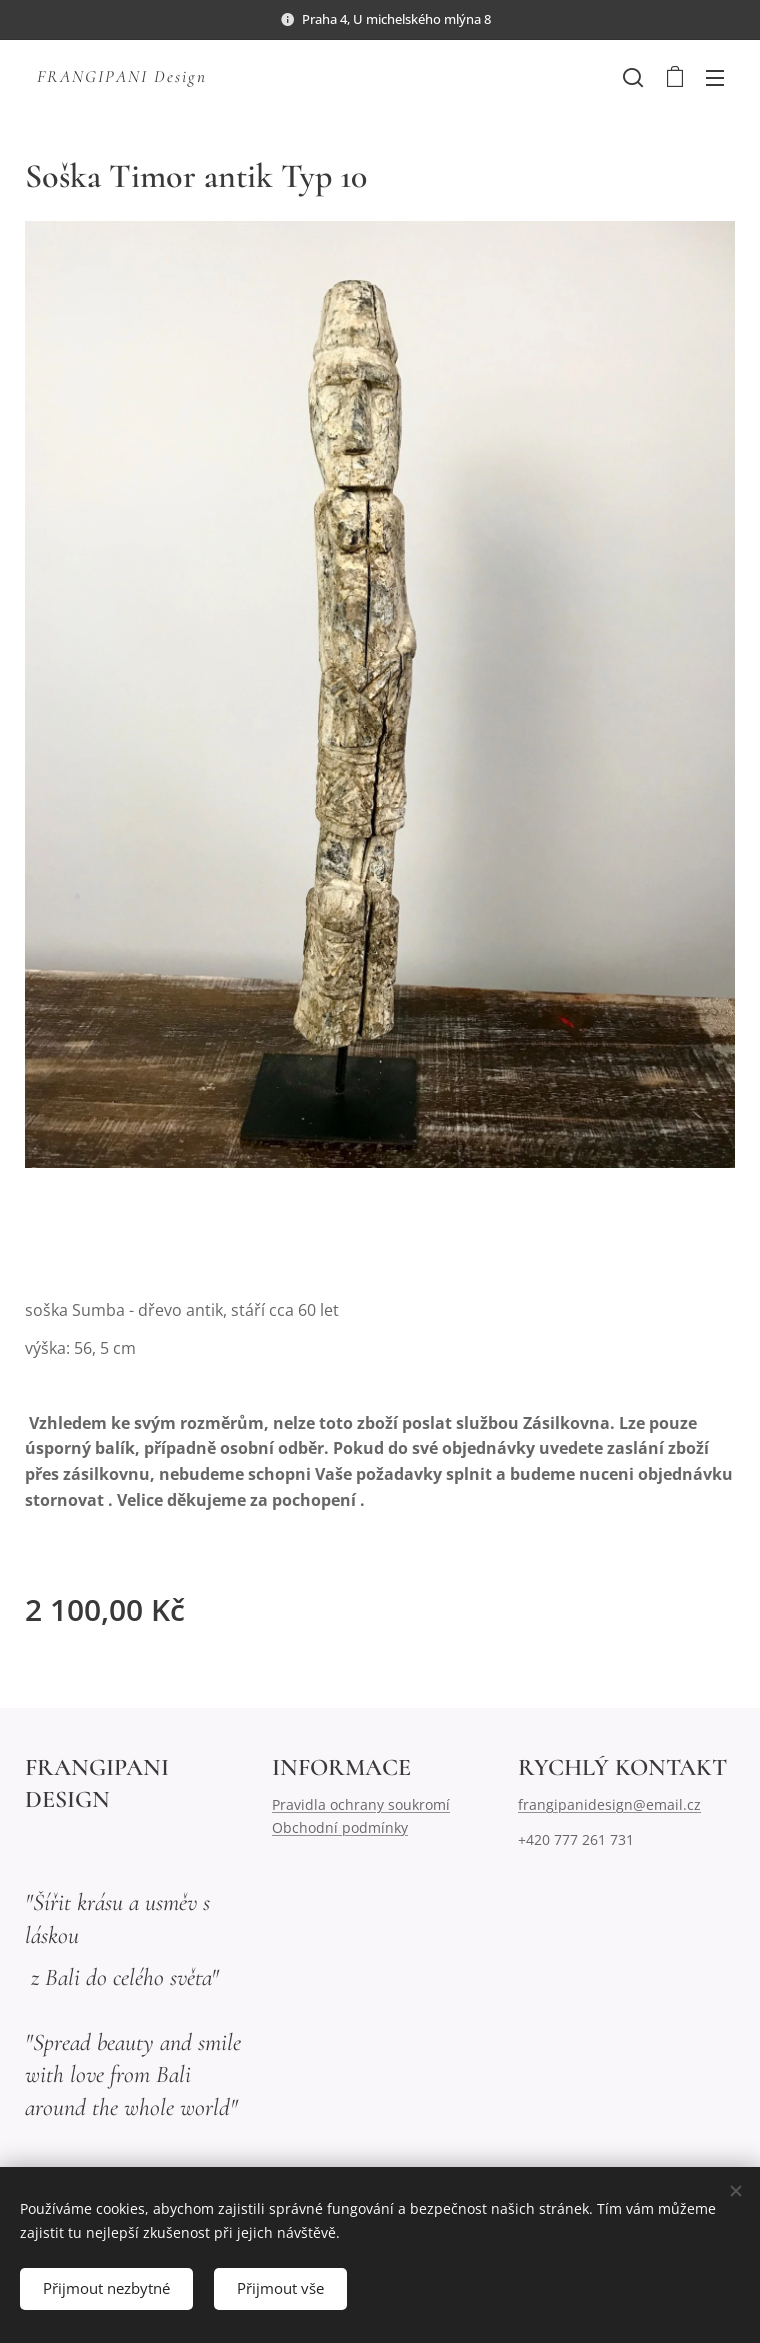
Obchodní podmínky (340, 1826)
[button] (633, 77)
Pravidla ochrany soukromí (361, 1804)
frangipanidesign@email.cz (609, 1804)
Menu (715, 78)
